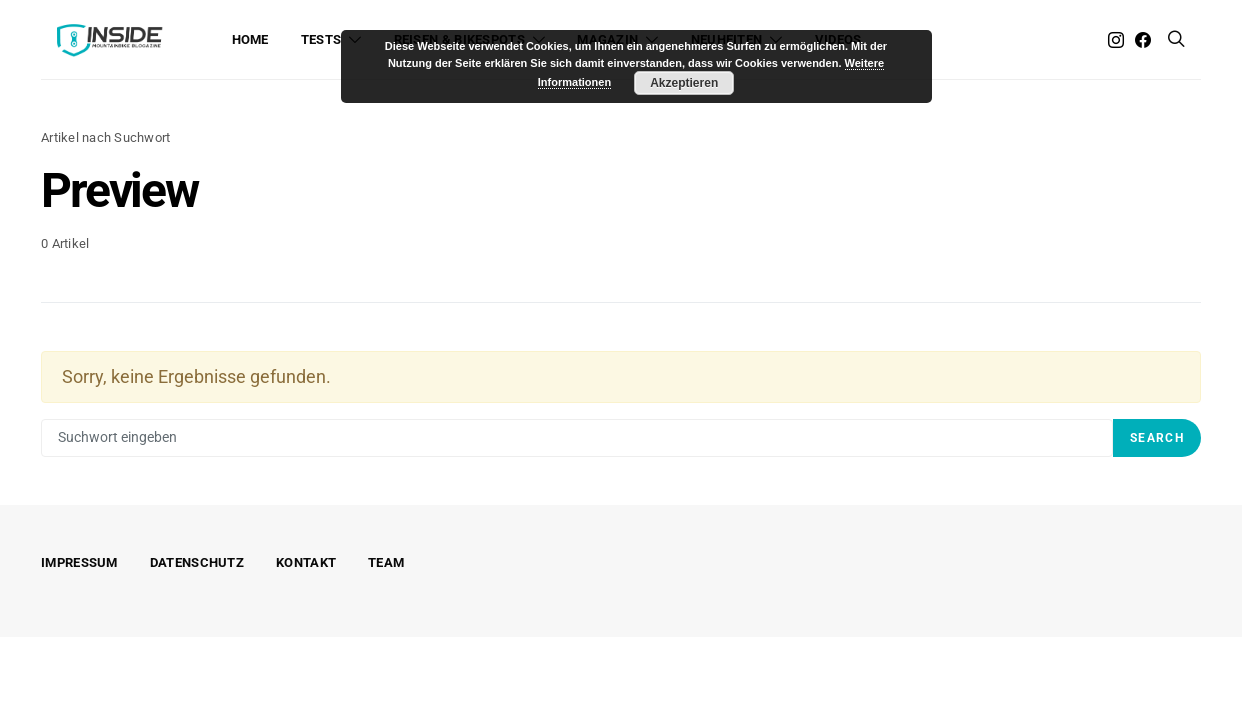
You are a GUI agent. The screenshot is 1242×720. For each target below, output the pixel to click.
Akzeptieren (684, 83)
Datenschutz (197, 562)
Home (250, 39)
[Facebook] (1143, 40)
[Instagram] (1116, 40)
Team (386, 562)
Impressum (79, 562)
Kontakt (306, 562)
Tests (321, 39)
